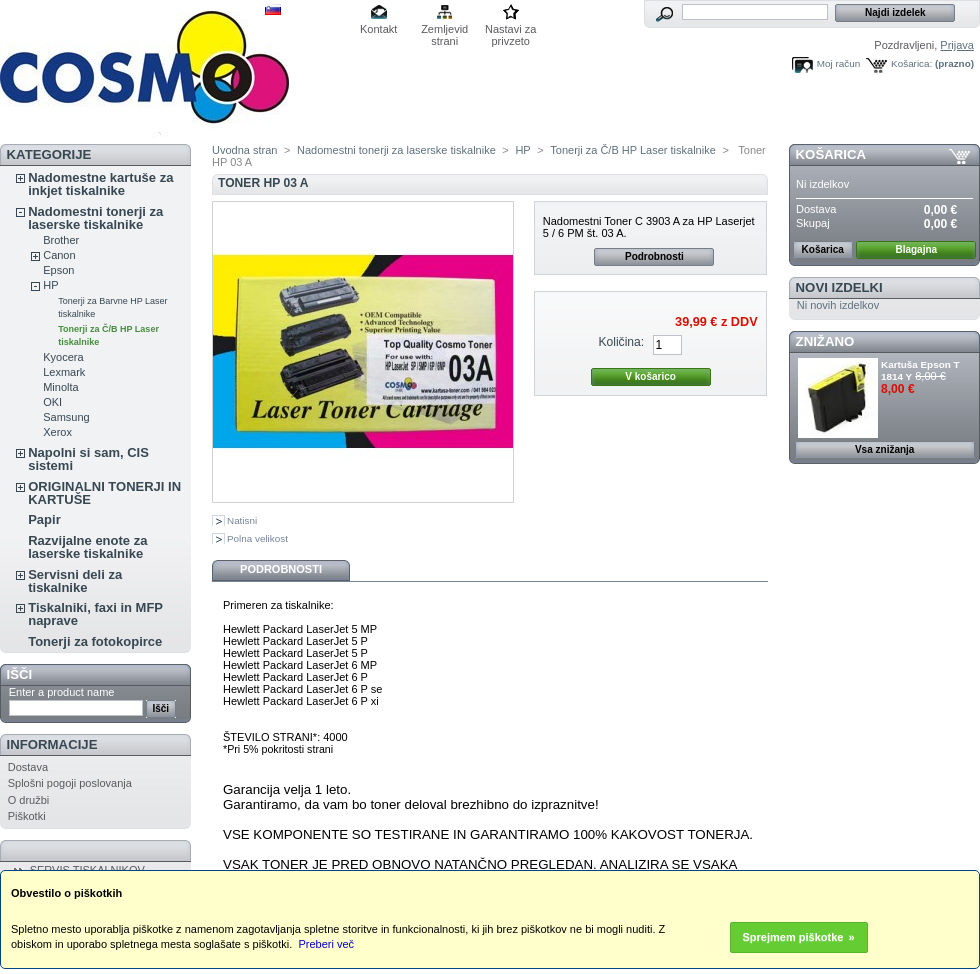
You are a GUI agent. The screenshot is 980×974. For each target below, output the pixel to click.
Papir (44, 519)
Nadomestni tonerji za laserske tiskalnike (95, 218)
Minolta (60, 387)
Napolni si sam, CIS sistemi (88, 459)
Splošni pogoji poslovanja (70, 783)
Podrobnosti (654, 256)
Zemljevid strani (444, 30)
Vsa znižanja (884, 449)
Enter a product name (62, 692)
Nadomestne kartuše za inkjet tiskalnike (100, 184)
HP (50, 285)
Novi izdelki (839, 287)
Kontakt (378, 29)
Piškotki (27, 816)
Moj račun (838, 63)
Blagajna (916, 249)
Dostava (28, 767)
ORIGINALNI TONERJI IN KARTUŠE (104, 493)
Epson (58, 270)
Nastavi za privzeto (510, 30)
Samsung (66, 417)
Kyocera (63, 357)
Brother (61, 240)
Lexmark (64, 372)
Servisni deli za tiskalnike (75, 581)
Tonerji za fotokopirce (95, 641)
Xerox (57, 432)
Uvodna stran (244, 150)
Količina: (621, 342)
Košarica (831, 154)
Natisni (242, 520)
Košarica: (911, 63)
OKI (52, 402)
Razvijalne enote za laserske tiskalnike (87, 547)
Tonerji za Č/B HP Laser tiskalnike (632, 150)
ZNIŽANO (825, 341)
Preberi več (326, 944)
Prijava (957, 45)
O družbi (29, 800)
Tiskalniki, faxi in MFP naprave (95, 614)
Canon (59, 255)
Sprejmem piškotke (793, 937)
